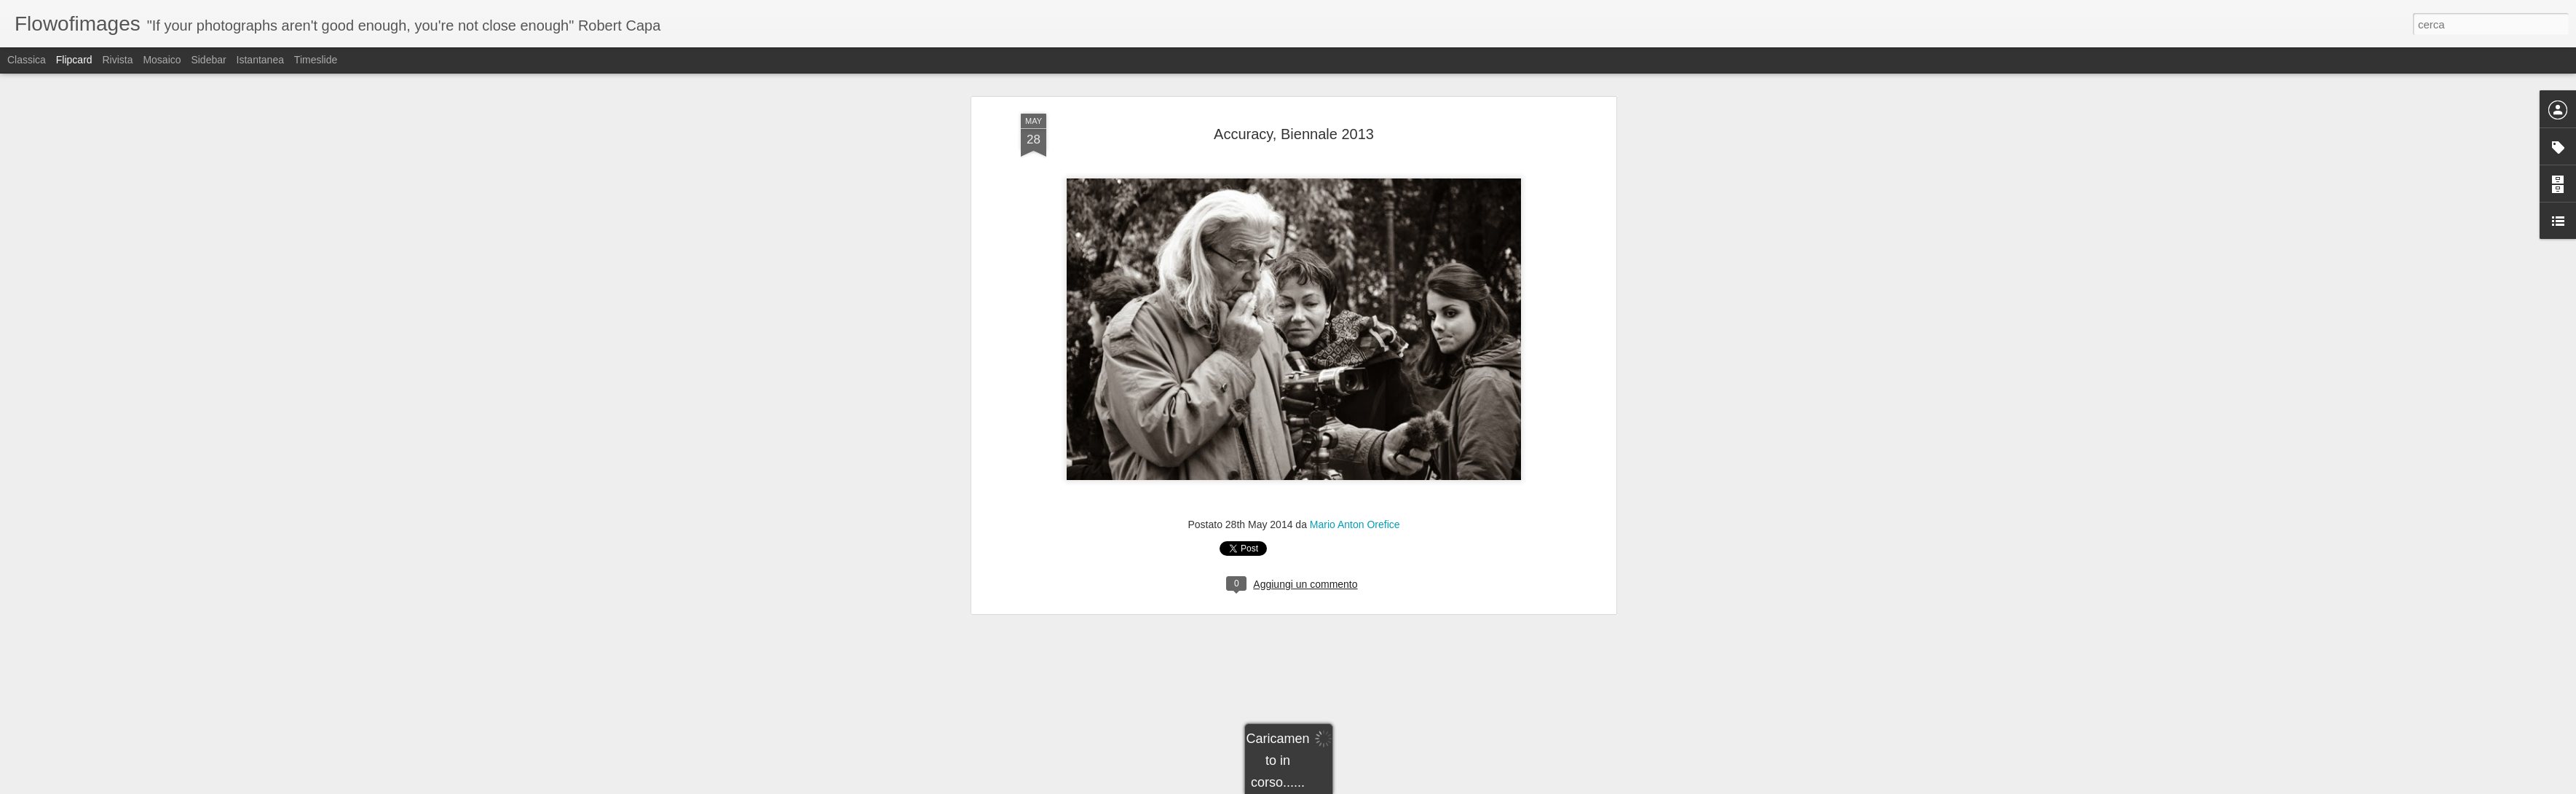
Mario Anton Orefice (1355, 473)
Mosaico (162, 60)
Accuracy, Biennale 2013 (1294, 83)
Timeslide (315, 60)
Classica (26, 60)
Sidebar (208, 60)
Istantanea (260, 60)
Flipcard (74, 60)
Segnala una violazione (1392, 786)
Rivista (117, 60)
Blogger (1333, 786)
